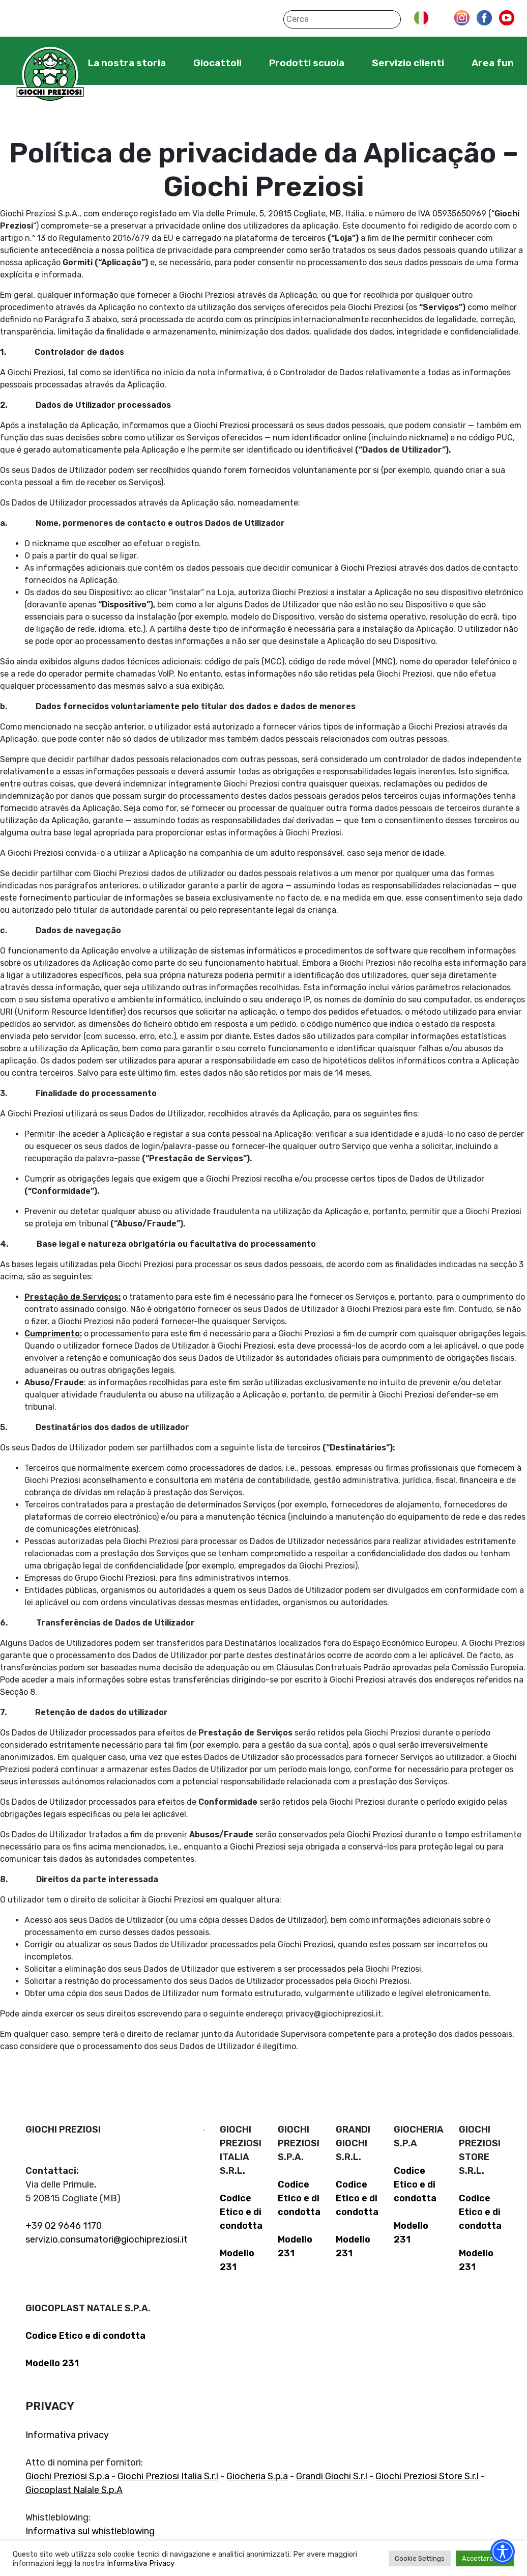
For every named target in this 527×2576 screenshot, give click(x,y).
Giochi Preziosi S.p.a (67, 2476)
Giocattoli (217, 63)
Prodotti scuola (306, 63)
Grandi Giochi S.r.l (331, 2476)
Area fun (493, 63)
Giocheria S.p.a (257, 2476)
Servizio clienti (408, 63)
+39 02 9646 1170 (63, 2225)
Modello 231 (52, 2363)
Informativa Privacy (140, 2563)
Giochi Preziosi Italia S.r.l (168, 2476)
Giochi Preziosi (50, 75)
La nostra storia (127, 63)
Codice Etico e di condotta (241, 2212)
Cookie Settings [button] (420, 2558)
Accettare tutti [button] (485, 2558)
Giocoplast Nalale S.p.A (74, 2490)
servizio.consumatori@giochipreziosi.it (106, 2239)
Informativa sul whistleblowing (90, 2531)
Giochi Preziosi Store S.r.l (427, 2476)
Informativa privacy (67, 2435)
